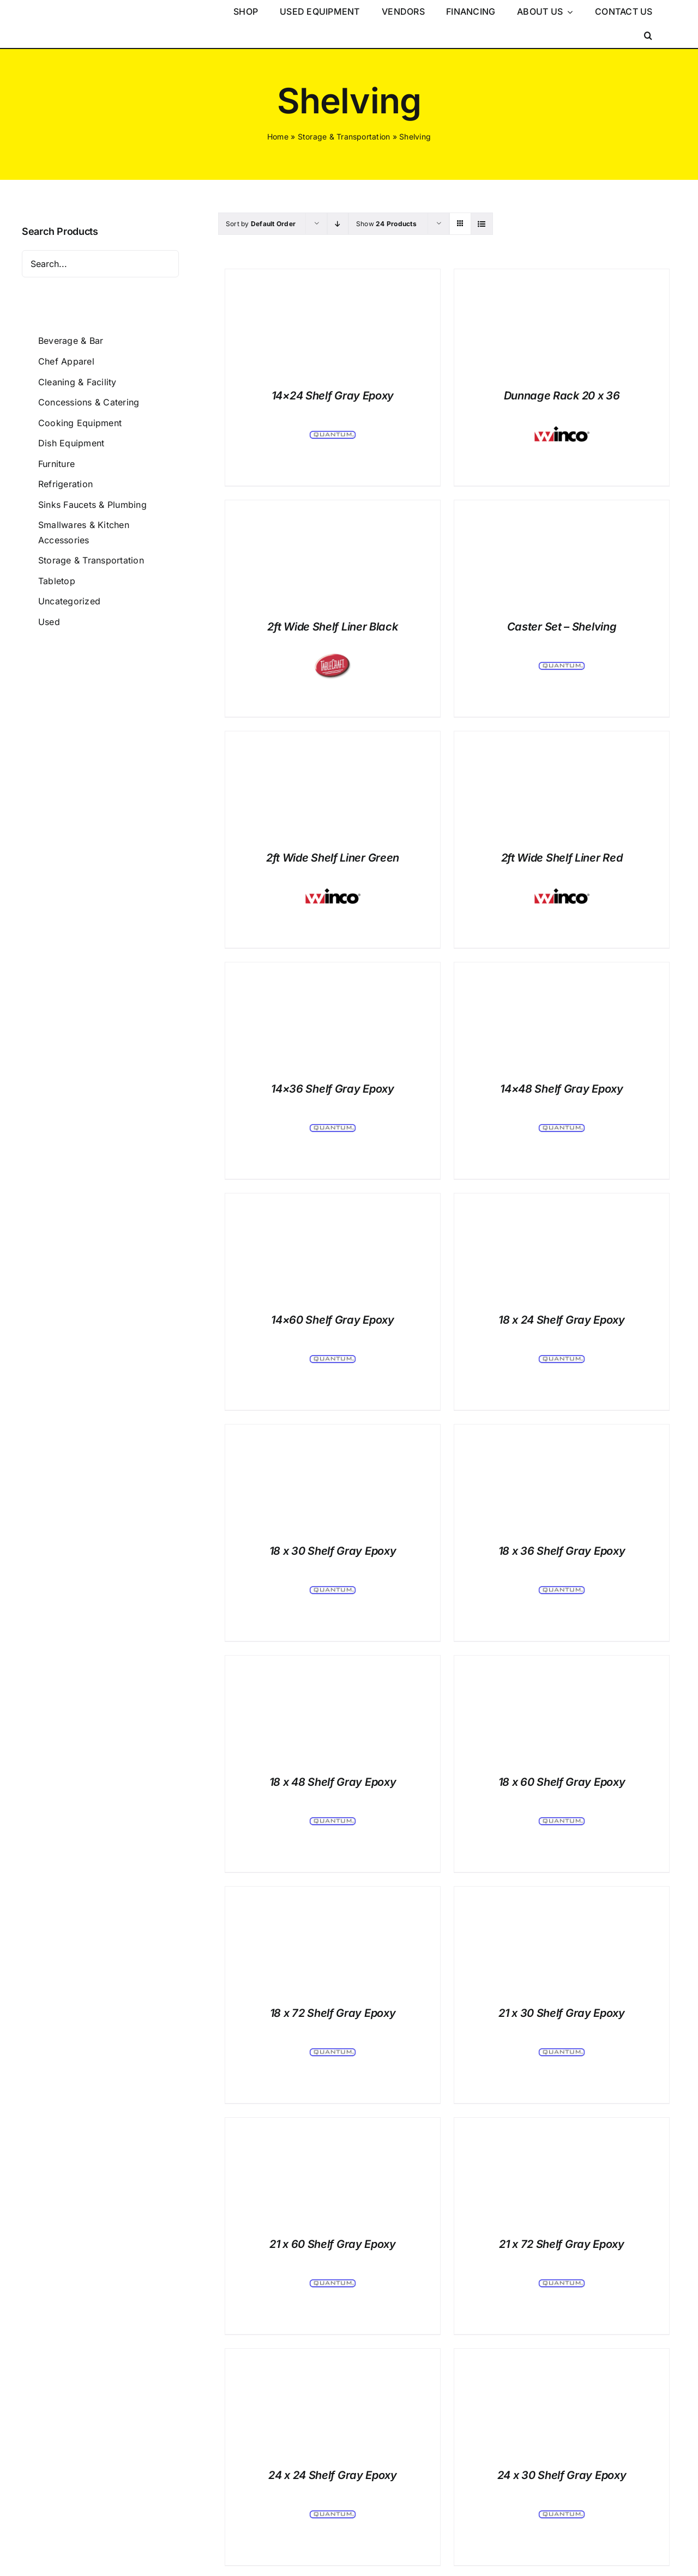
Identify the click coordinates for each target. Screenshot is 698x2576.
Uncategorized (69, 601)
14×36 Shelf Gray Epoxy (332, 1088)
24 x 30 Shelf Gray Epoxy (562, 2475)
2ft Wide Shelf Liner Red (562, 857)
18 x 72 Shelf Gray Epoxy (333, 2013)
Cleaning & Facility (77, 382)
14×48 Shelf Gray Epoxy (561, 1088)
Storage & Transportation (344, 136)
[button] (648, 36)
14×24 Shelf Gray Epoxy (333, 395)
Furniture (56, 463)
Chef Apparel (66, 361)
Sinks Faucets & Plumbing (92, 504)
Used (49, 621)
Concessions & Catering (88, 402)
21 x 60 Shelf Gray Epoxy (332, 2244)
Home (277, 136)
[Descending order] (337, 224)
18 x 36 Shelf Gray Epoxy (561, 1550)
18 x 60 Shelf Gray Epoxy (561, 1782)
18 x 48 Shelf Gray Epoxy (332, 1782)
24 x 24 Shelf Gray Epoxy (332, 2475)
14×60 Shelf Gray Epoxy (332, 1319)
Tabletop (56, 580)
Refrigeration (65, 483)
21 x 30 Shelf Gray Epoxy (561, 2013)
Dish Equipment (71, 443)
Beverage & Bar (70, 340)
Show (386, 224)
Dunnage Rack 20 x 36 (562, 395)
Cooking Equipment (80, 422)
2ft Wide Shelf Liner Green (332, 857)
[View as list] (481, 223)
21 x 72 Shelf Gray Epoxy (561, 2244)
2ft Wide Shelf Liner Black (332, 626)
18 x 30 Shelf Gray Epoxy (332, 1550)
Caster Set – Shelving (562, 626)
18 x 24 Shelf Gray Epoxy (561, 1319)
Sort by (261, 224)
